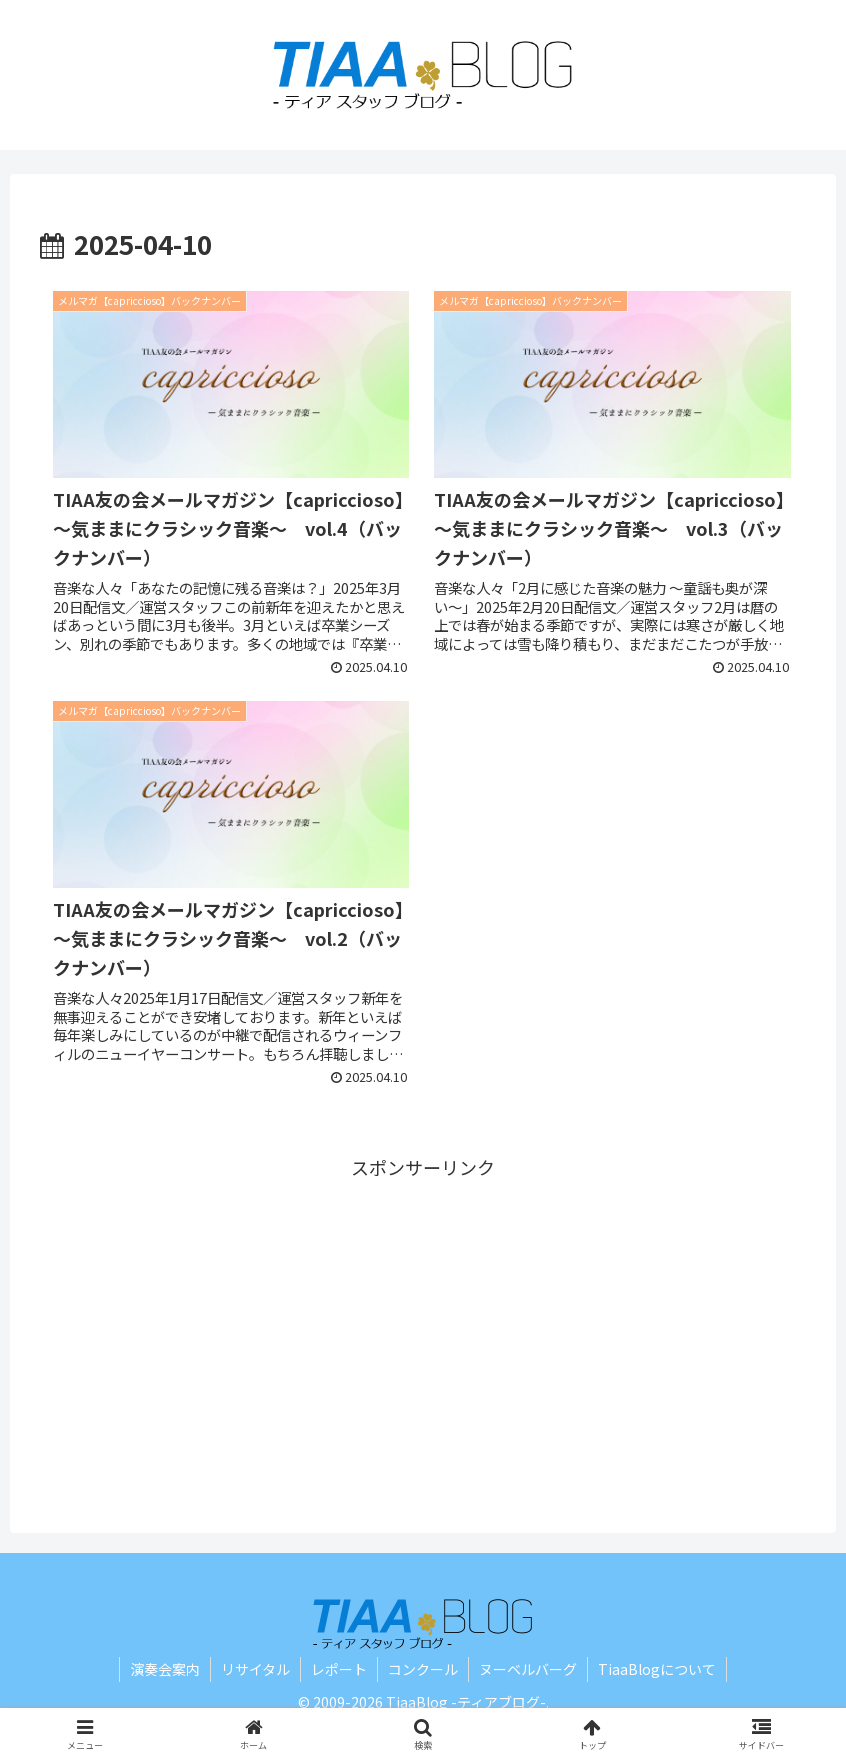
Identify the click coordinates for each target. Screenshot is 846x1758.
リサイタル (255, 1669)
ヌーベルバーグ (528, 1669)
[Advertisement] (423, 1323)
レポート (339, 1669)
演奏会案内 (165, 1669)
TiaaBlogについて (657, 1669)
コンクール (423, 1669)
